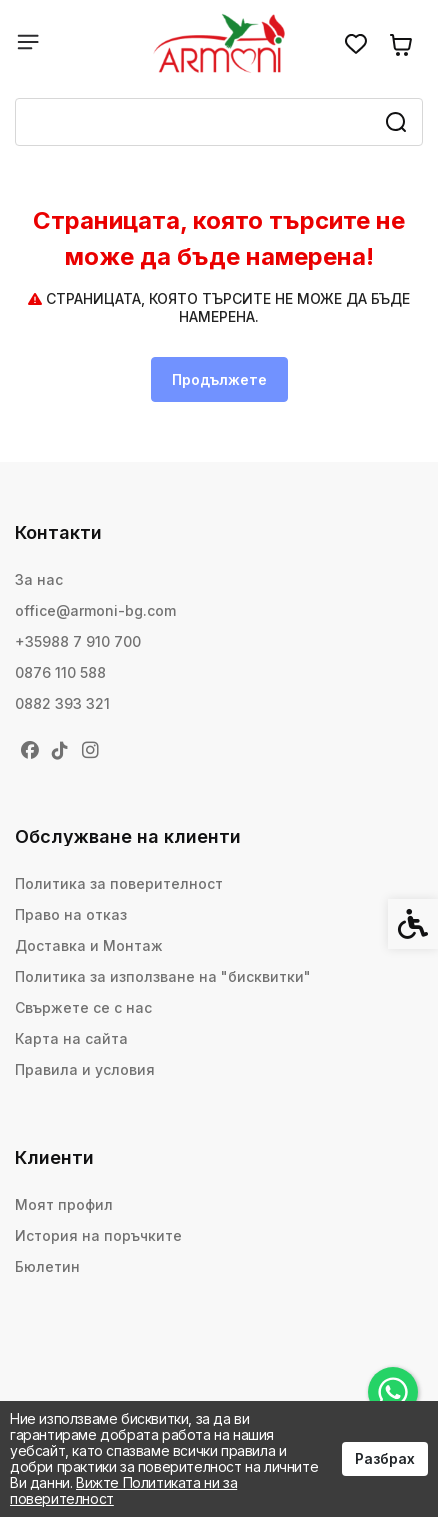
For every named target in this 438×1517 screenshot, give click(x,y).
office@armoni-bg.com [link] (95, 610)
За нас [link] (39, 579)
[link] (393, 1392)
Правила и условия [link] (85, 1069)
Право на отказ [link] (71, 914)
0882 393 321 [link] (62, 703)
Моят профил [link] (64, 1204)
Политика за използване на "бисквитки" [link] (163, 976)
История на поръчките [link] (98, 1235)
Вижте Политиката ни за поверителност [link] (123, 1490)
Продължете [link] (219, 379)
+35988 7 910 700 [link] (78, 641)
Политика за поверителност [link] (119, 883)
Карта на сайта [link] (71, 1038)
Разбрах (385, 1458)
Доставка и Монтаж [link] (89, 945)
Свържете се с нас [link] (83, 1007)
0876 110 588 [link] (60, 672)
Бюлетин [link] (47, 1266)
